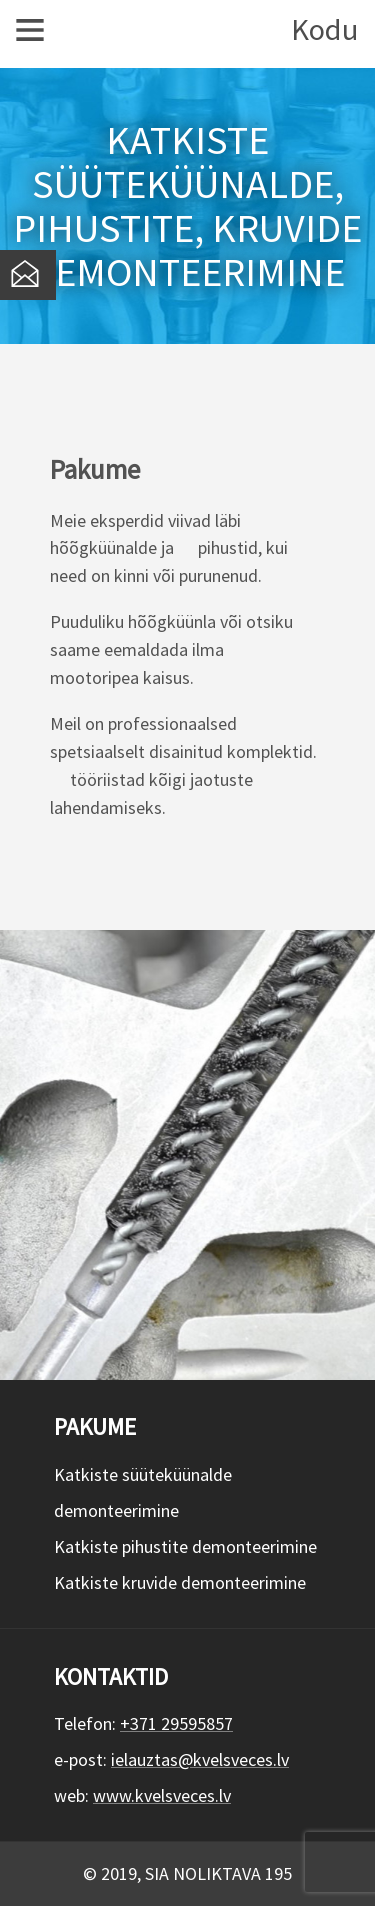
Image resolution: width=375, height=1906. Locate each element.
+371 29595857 (176, 1723)
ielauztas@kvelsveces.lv (200, 1759)
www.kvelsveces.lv (162, 1795)
